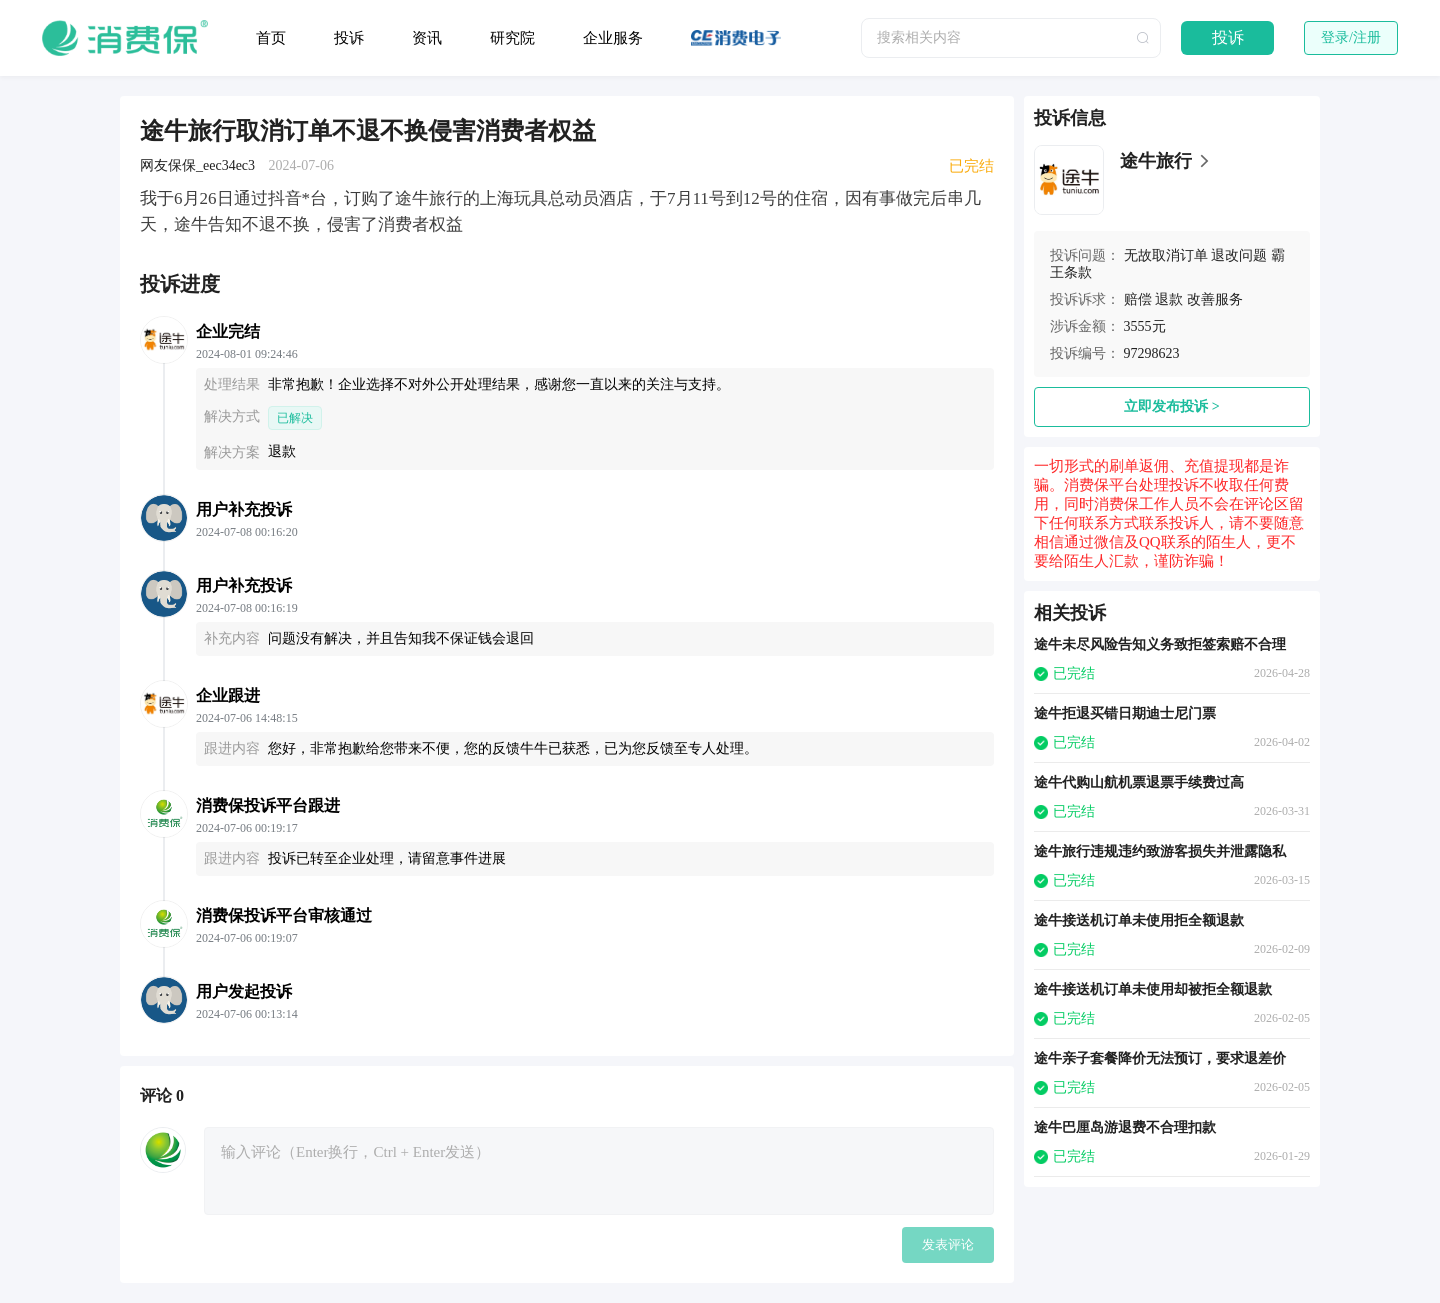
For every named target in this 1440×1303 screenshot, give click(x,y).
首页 (271, 38)
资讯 (427, 38)
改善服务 (1215, 299)
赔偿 (1138, 299)
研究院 (512, 38)
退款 (1169, 299)
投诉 (349, 38)
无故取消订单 (1166, 255)
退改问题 (1239, 255)
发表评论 (948, 1244)
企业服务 (613, 38)
